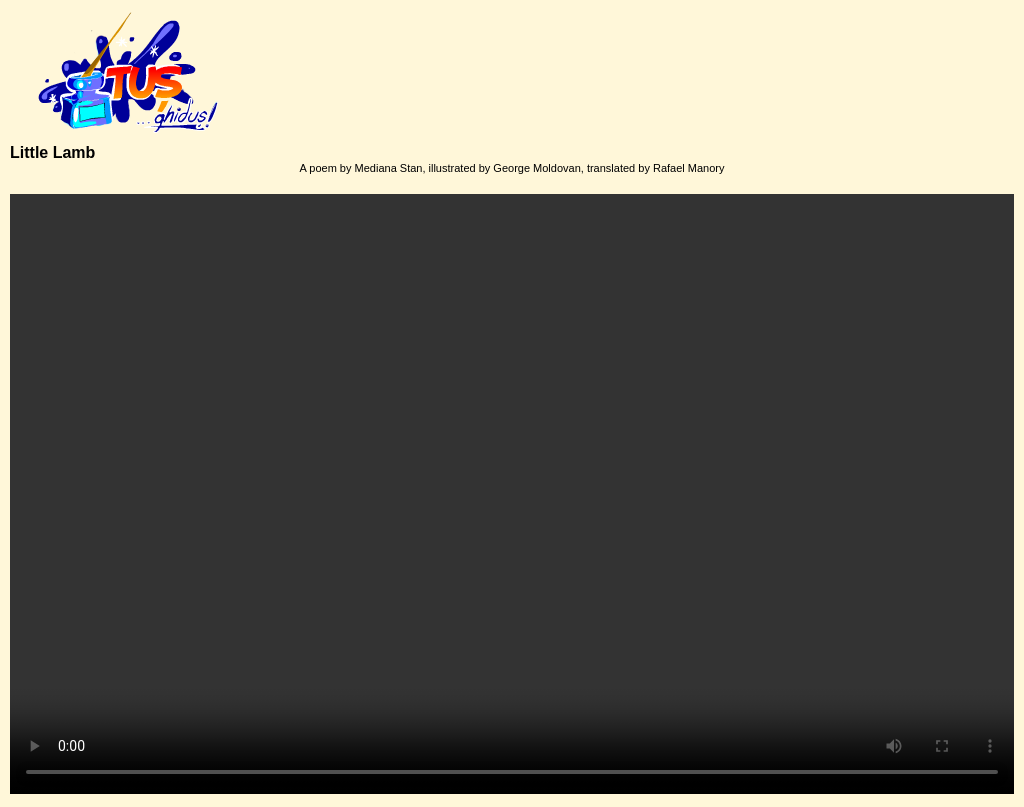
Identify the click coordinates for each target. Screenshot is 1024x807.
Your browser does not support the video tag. (512, 494)
